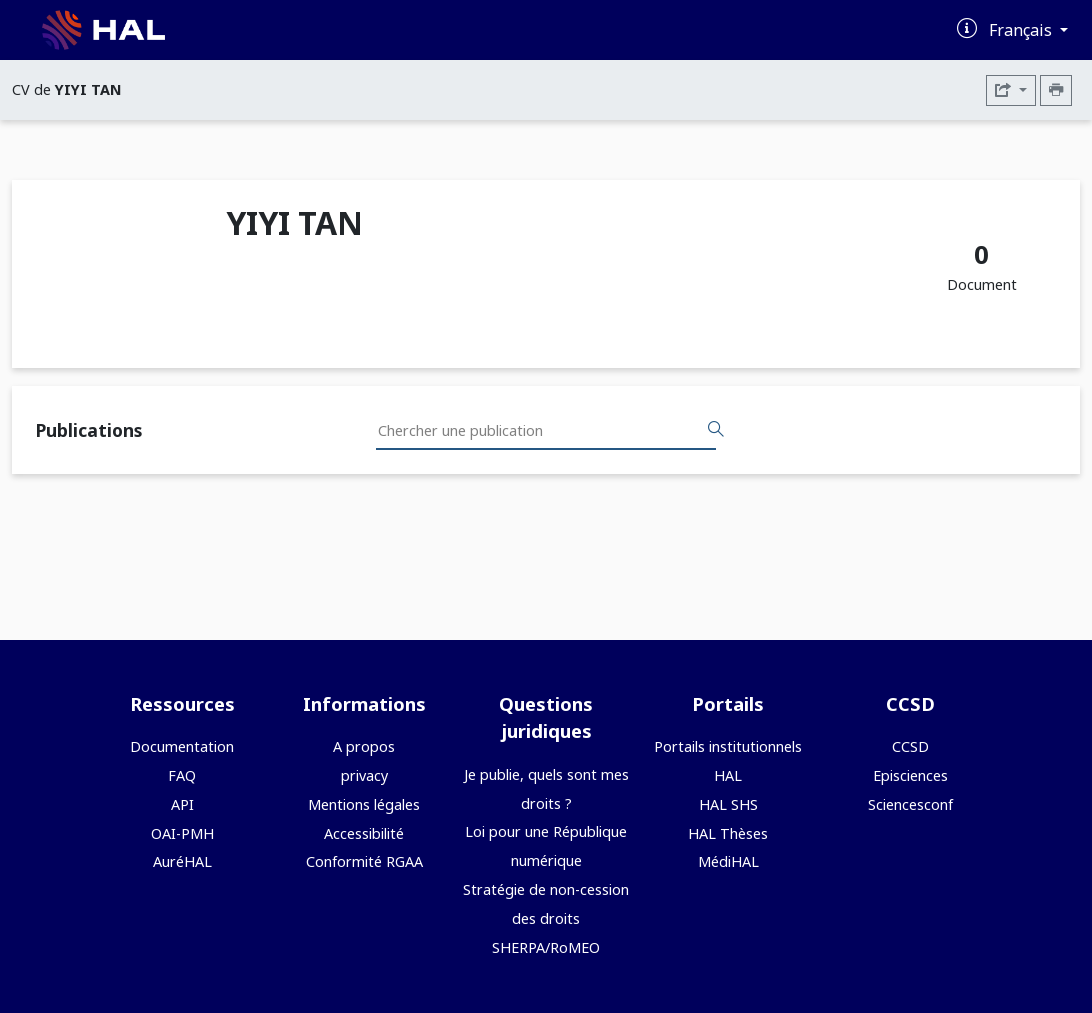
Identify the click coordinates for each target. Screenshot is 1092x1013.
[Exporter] (1011, 90)
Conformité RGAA (364, 861)
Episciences (910, 775)
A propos (364, 746)
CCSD (910, 746)
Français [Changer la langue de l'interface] (1022, 30)
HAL (728, 775)
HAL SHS (728, 804)
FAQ (182, 775)
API (182, 804)
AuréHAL (182, 861)
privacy (364, 775)
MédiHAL (728, 861)
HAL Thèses (728, 833)
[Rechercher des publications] (716, 430)
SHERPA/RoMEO (546, 947)
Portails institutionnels (728, 746)
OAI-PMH (182, 833)
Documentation (182, 746)
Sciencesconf (910, 804)
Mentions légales (364, 804)
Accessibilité (364, 833)
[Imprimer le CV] (1056, 90)
